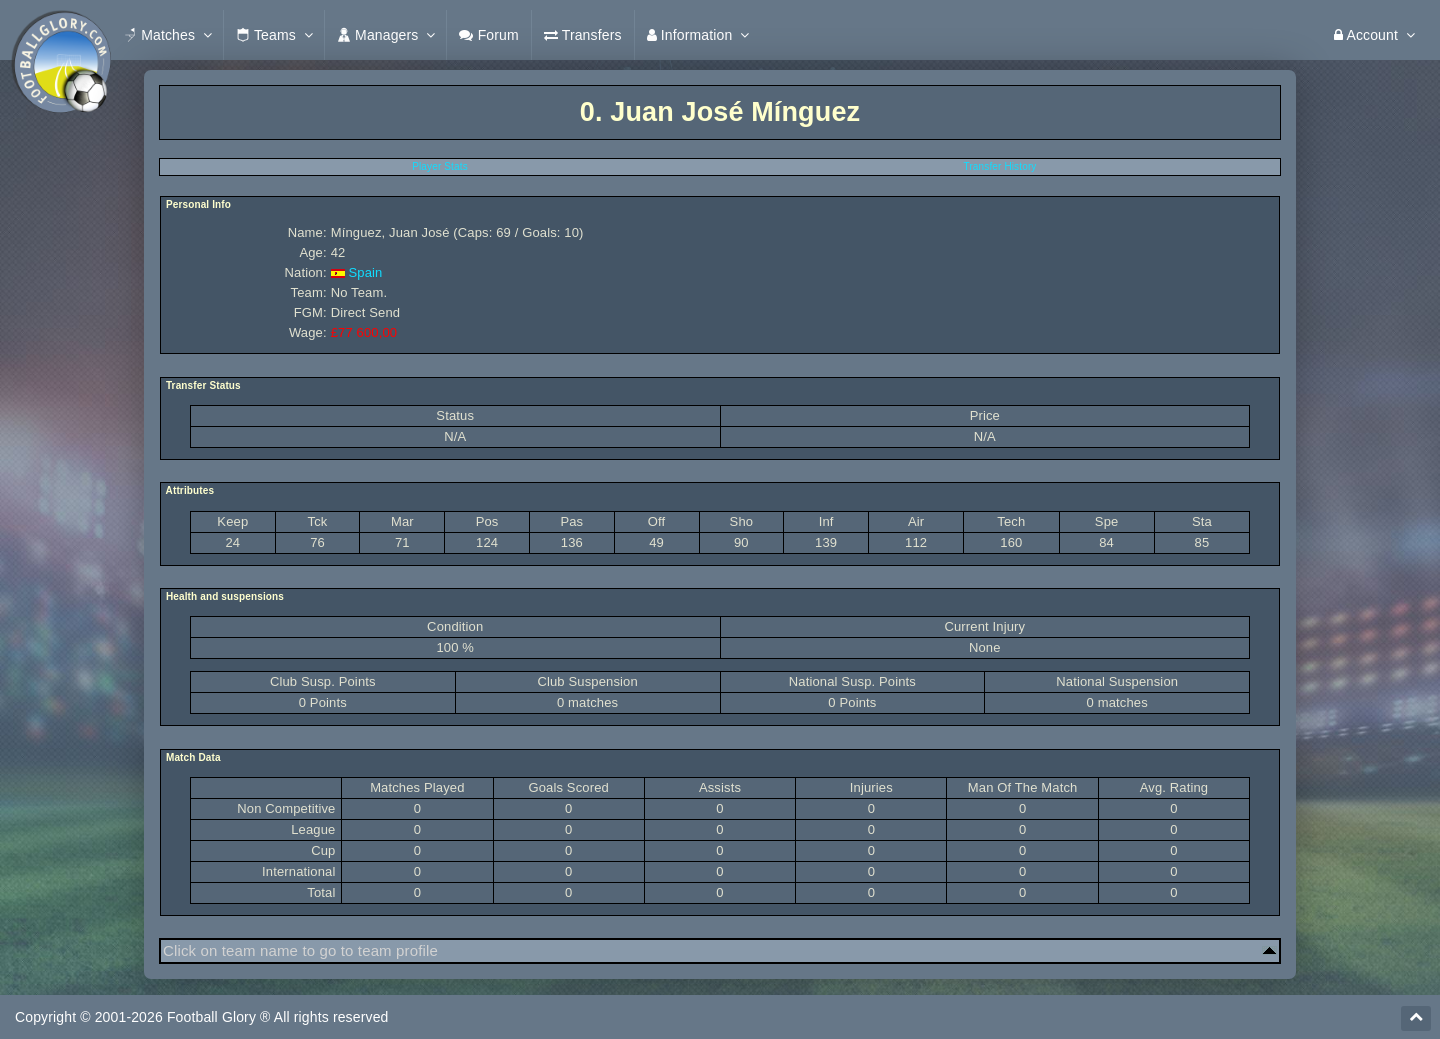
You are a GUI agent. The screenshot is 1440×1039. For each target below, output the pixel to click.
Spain (365, 272)
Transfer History (1000, 166)
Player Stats (440, 166)
